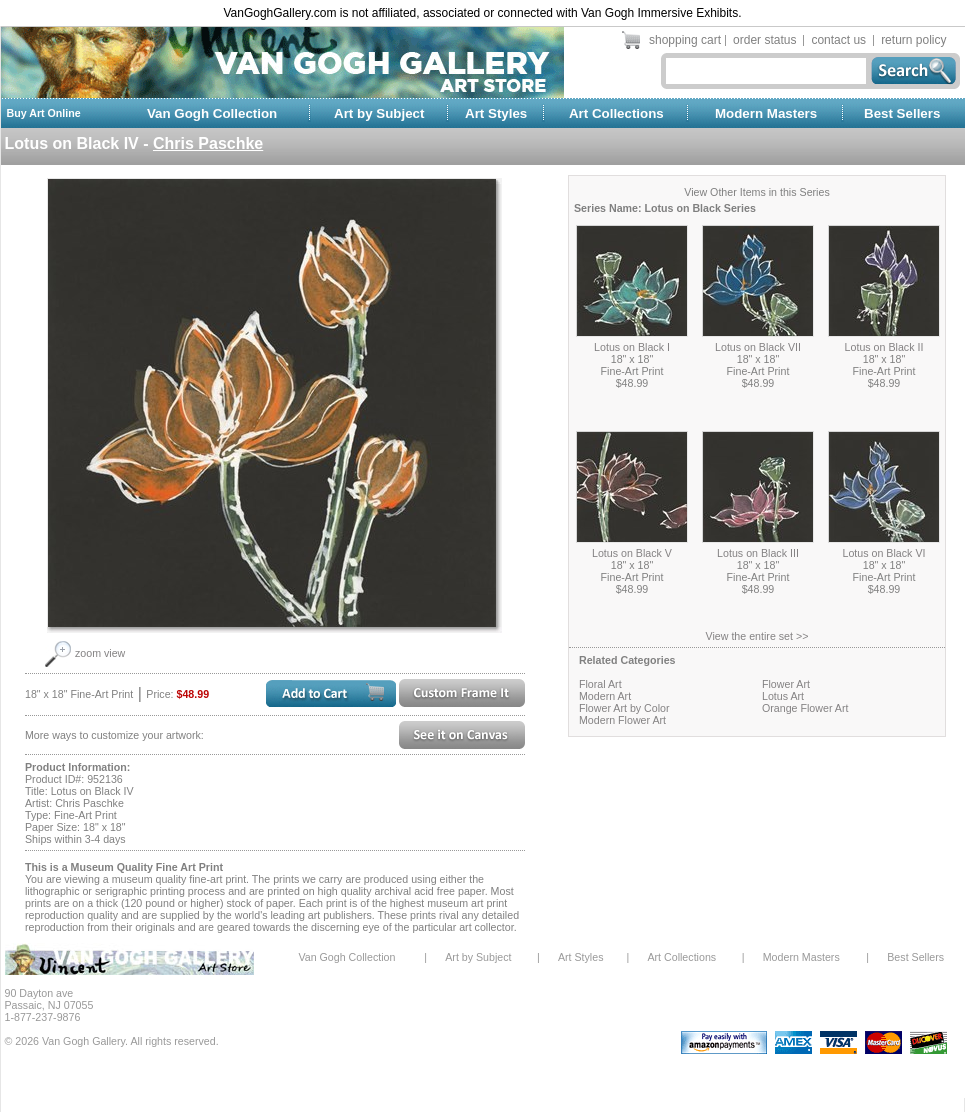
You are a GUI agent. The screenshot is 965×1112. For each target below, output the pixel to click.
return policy (913, 40)
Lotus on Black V (632, 553)
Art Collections (616, 113)
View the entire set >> (757, 636)
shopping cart (685, 40)
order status (764, 40)
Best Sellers (902, 113)
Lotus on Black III (758, 553)
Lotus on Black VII (758, 347)
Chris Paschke (208, 143)
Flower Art (786, 684)
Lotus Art (783, 696)
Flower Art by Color (624, 708)
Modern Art (605, 696)
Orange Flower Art (805, 708)
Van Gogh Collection (212, 113)
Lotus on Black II (884, 347)
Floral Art (600, 684)
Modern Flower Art (622, 720)
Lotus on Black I (632, 347)
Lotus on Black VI (884, 553)
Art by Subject (379, 113)
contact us (838, 40)
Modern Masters (766, 113)
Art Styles (496, 113)
